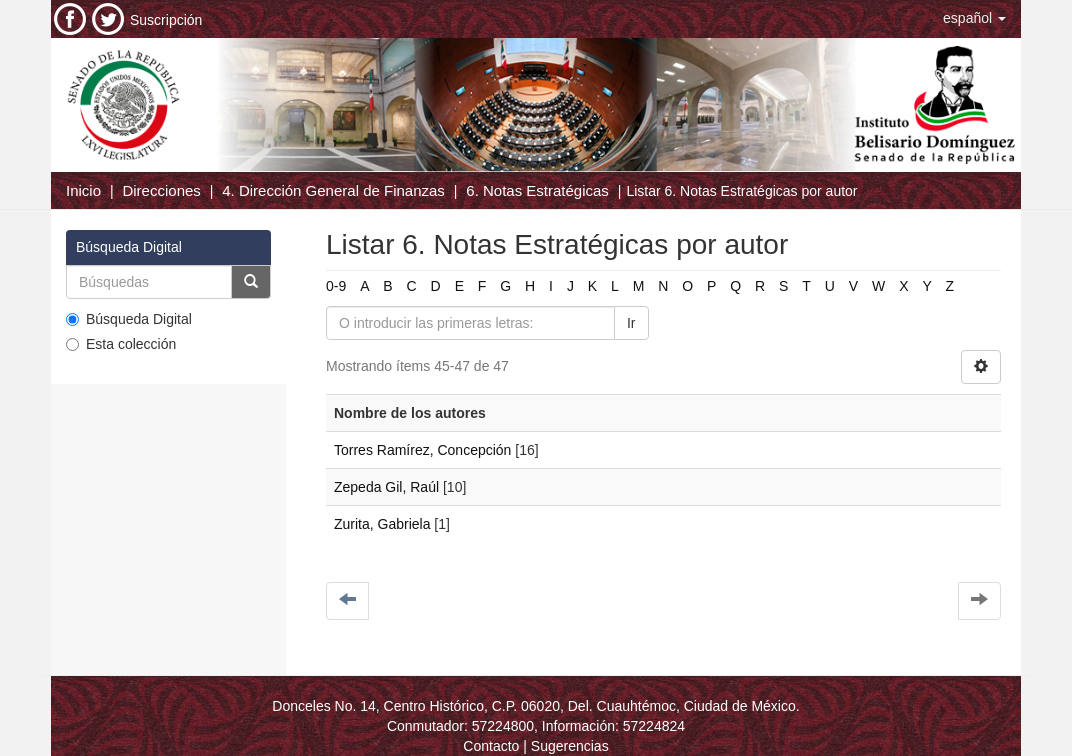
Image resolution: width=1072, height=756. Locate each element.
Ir (631, 323)
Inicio (83, 190)
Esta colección (121, 344)
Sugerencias (570, 746)
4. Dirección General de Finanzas (333, 190)
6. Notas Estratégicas (537, 190)
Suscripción (166, 20)
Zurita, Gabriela (382, 524)
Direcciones (161, 190)
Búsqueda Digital (129, 319)
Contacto (491, 746)
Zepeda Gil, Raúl (386, 487)
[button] (974, 18)
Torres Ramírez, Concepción (422, 450)
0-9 (336, 286)
